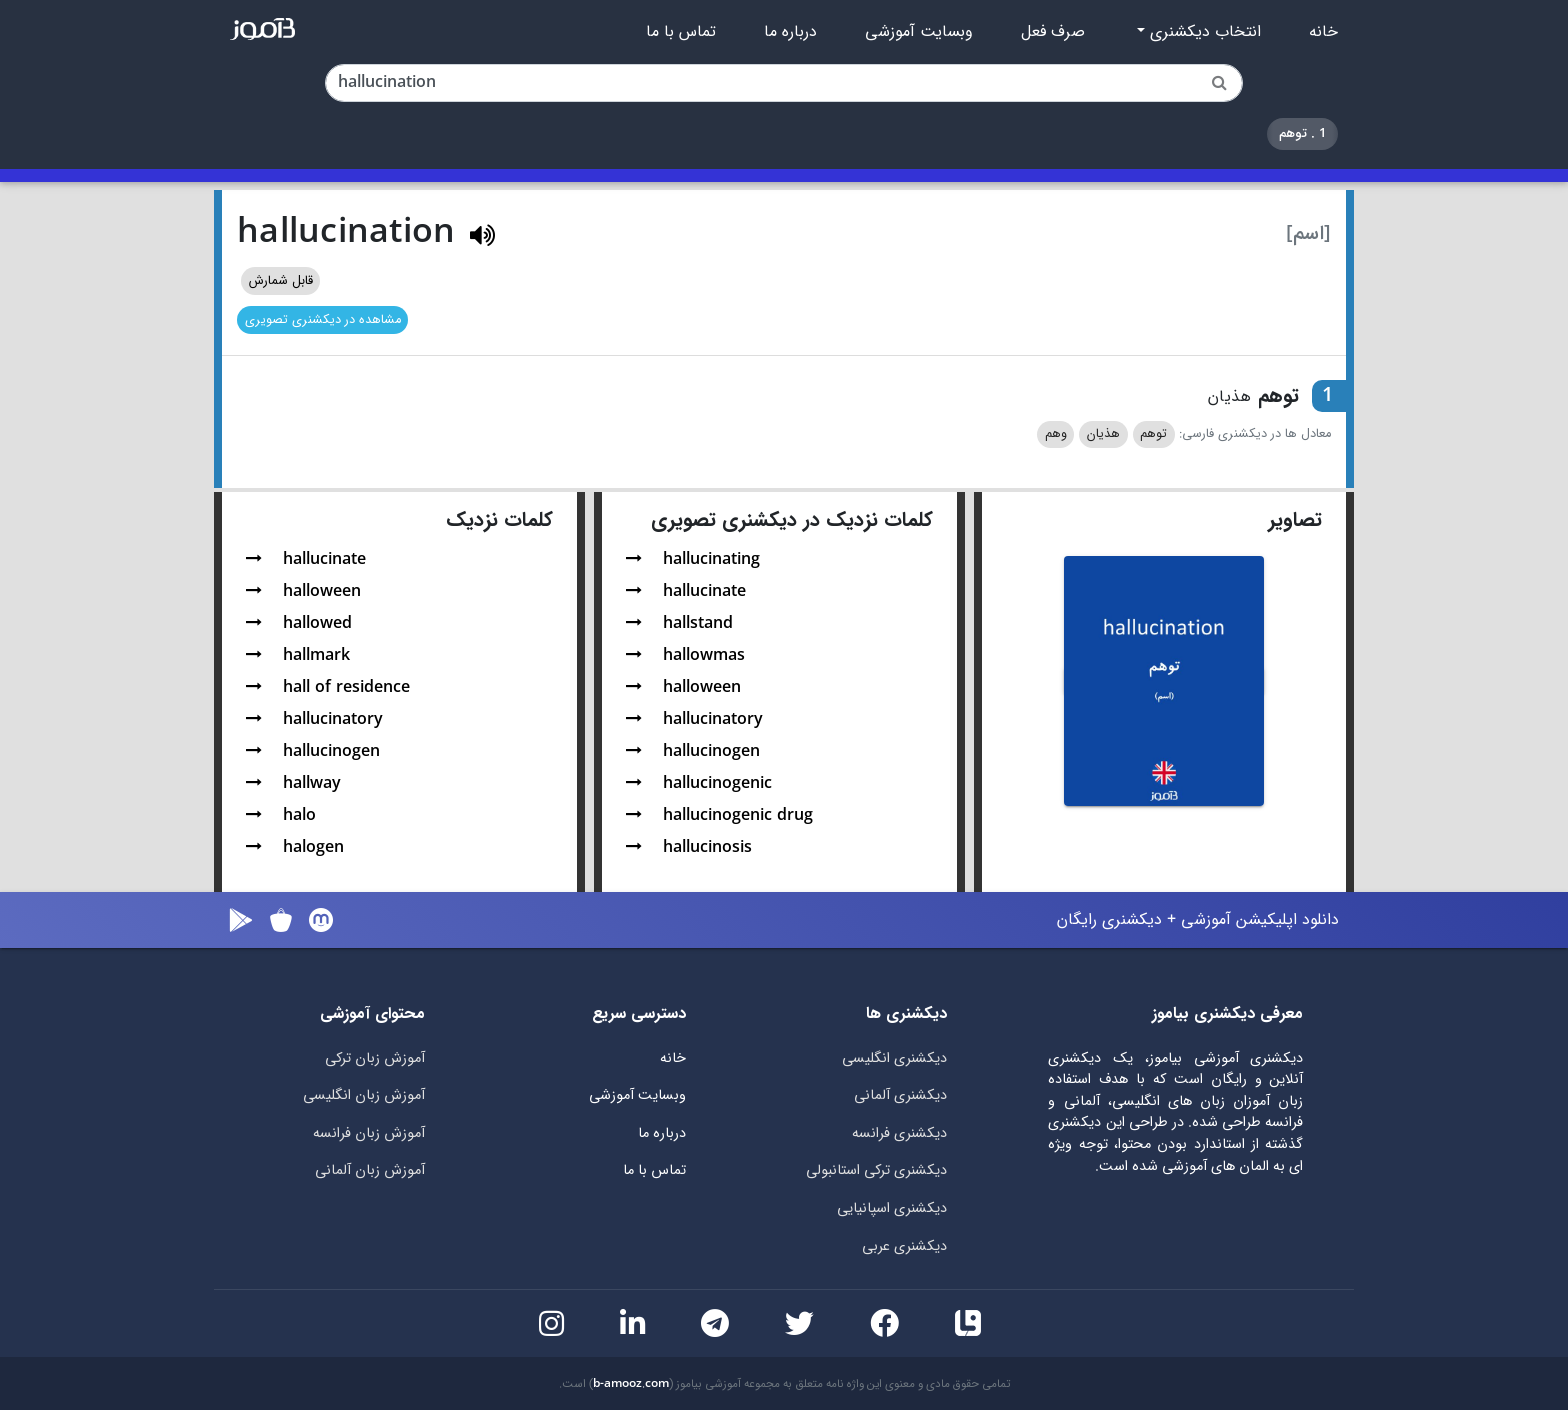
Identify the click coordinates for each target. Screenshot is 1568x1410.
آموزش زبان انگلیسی (364, 1095)
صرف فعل (1053, 32)
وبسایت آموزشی (919, 32)
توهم (1153, 434)
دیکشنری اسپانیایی (892, 1208)
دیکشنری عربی (904, 1246)
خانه (1323, 32)
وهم (1056, 434)
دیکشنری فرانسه (899, 1133)
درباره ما (790, 32)
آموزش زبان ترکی (375, 1058)
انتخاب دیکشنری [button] (1203, 32)
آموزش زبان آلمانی (370, 1170)
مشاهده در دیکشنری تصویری (323, 320)
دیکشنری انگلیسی (894, 1058)
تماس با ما (681, 32)
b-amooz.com (631, 1384)
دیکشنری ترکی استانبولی (876, 1170)
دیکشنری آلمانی (900, 1095)
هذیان (1103, 434)
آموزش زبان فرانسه (369, 1133)
